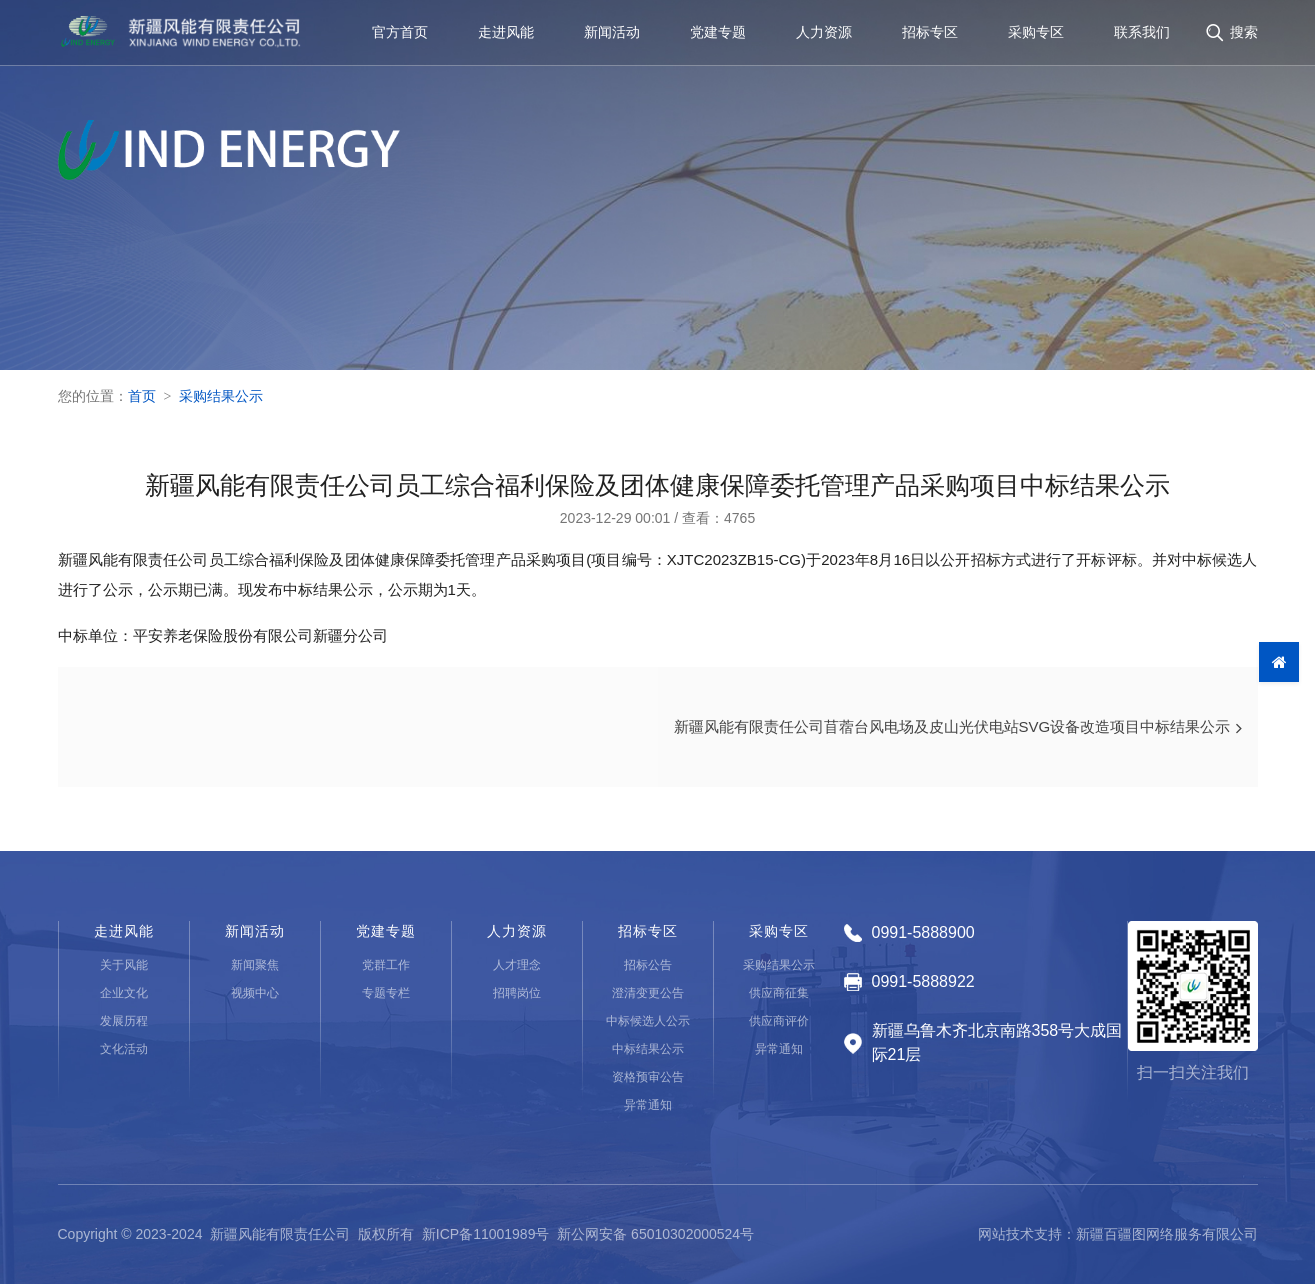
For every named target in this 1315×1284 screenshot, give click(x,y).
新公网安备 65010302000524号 (655, 1234)
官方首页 (400, 34)
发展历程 (124, 1021)
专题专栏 (386, 993)
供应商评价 (779, 1021)
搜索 (1244, 34)
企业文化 (124, 993)
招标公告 (648, 965)
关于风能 (124, 965)
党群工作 (386, 965)
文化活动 (124, 1049)
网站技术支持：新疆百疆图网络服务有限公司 (1118, 1234)
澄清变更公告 (648, 993)
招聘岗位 (517, 993)
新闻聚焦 (255, 965)
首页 (142, 396)
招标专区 (930, 34)
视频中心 (255, 993)
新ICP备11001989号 (486, 1234)
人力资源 (824, 34)
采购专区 (1036, 34)
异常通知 (648, 1105)
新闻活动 (612, 34)
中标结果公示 (648, 1049)
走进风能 (506, 34)
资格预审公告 (648, 1077)
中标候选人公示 (648, 1021)
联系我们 (1142, 34)
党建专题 (718, 34)
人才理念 (517, 965)
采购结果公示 (221, 396)
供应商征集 (779, 993)
